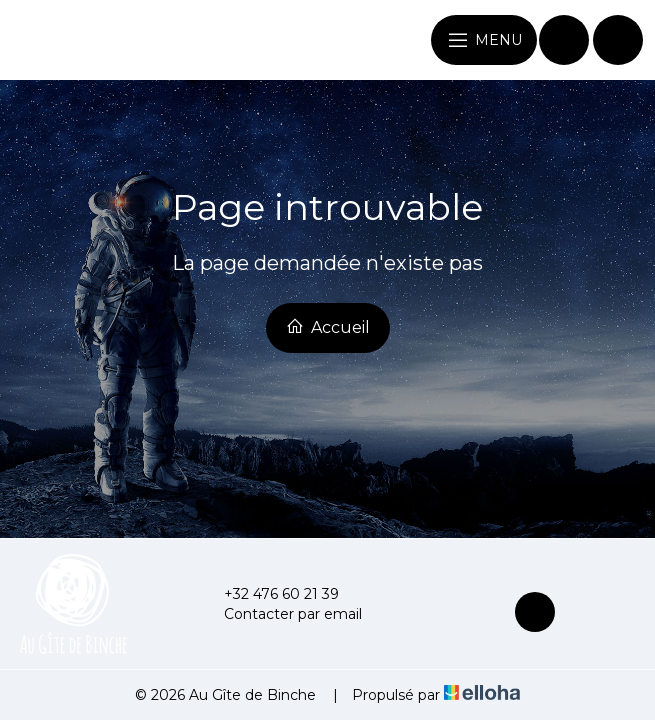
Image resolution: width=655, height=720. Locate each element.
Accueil (328, 327)
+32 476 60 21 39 (270, 594)
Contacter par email (281, 614)
